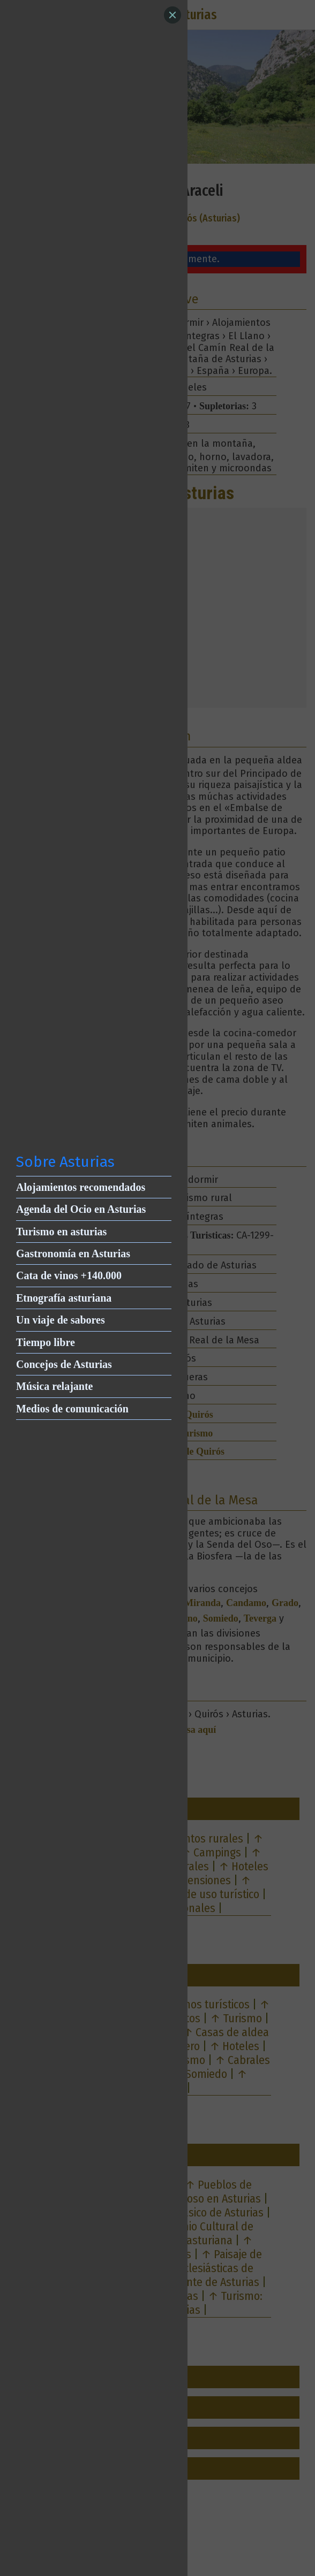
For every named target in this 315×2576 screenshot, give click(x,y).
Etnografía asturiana (63, 1298)
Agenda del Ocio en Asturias (81, 1209)
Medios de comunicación (72, 1409)
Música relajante (54, 1386)
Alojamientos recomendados (80, 1187)
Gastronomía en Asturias (73, 1253)
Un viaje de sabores (60, 1320)
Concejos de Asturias (64, 1364)
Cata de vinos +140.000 (69, 1275)
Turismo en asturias (61, 1231)
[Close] (172, 15)
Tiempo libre (45, 1342)
